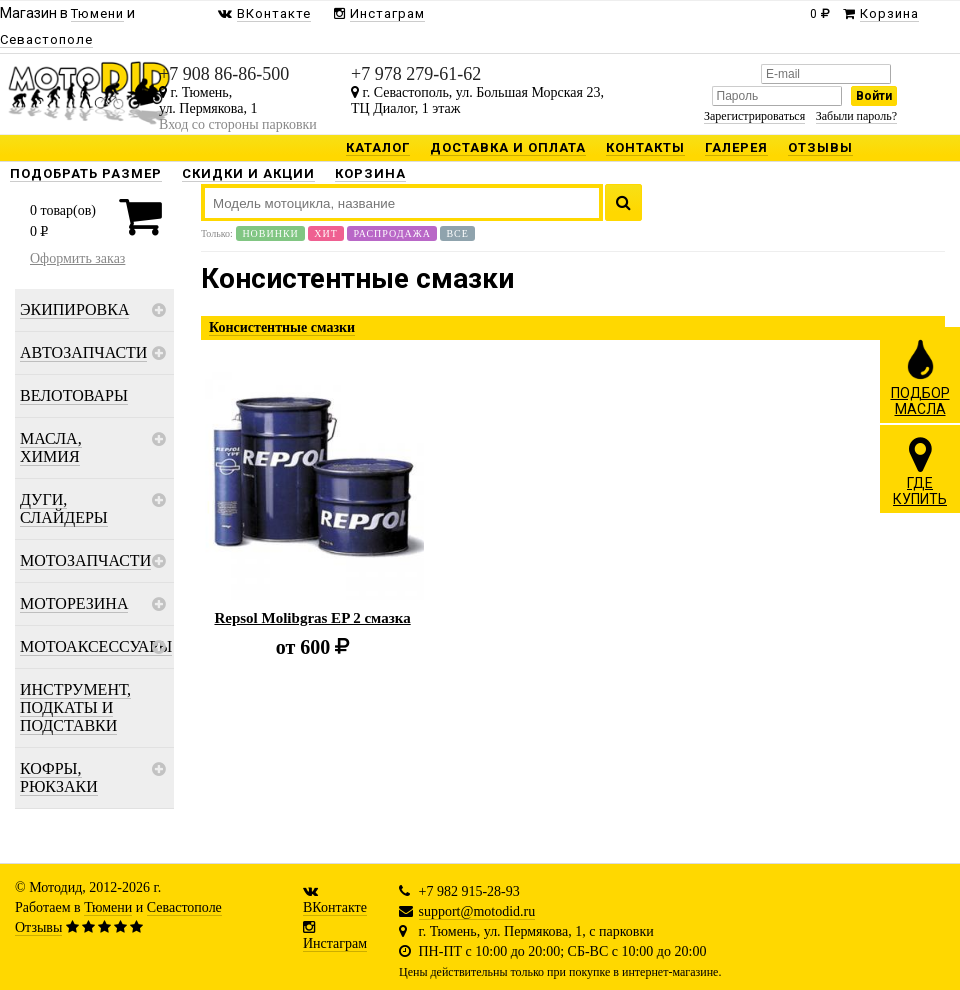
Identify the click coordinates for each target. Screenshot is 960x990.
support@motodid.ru (477, 911)
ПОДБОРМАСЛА (920, 377)
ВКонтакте (335, 907)
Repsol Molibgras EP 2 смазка (312, 618)
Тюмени (108, 907)
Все (457, 233)
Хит (326, 233)
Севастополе (184, 907)
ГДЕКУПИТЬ (920, 471)
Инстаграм (335, 943)
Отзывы (38, 927)
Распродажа (392, 233)
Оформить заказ (77, 258)
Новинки (270, 233)
